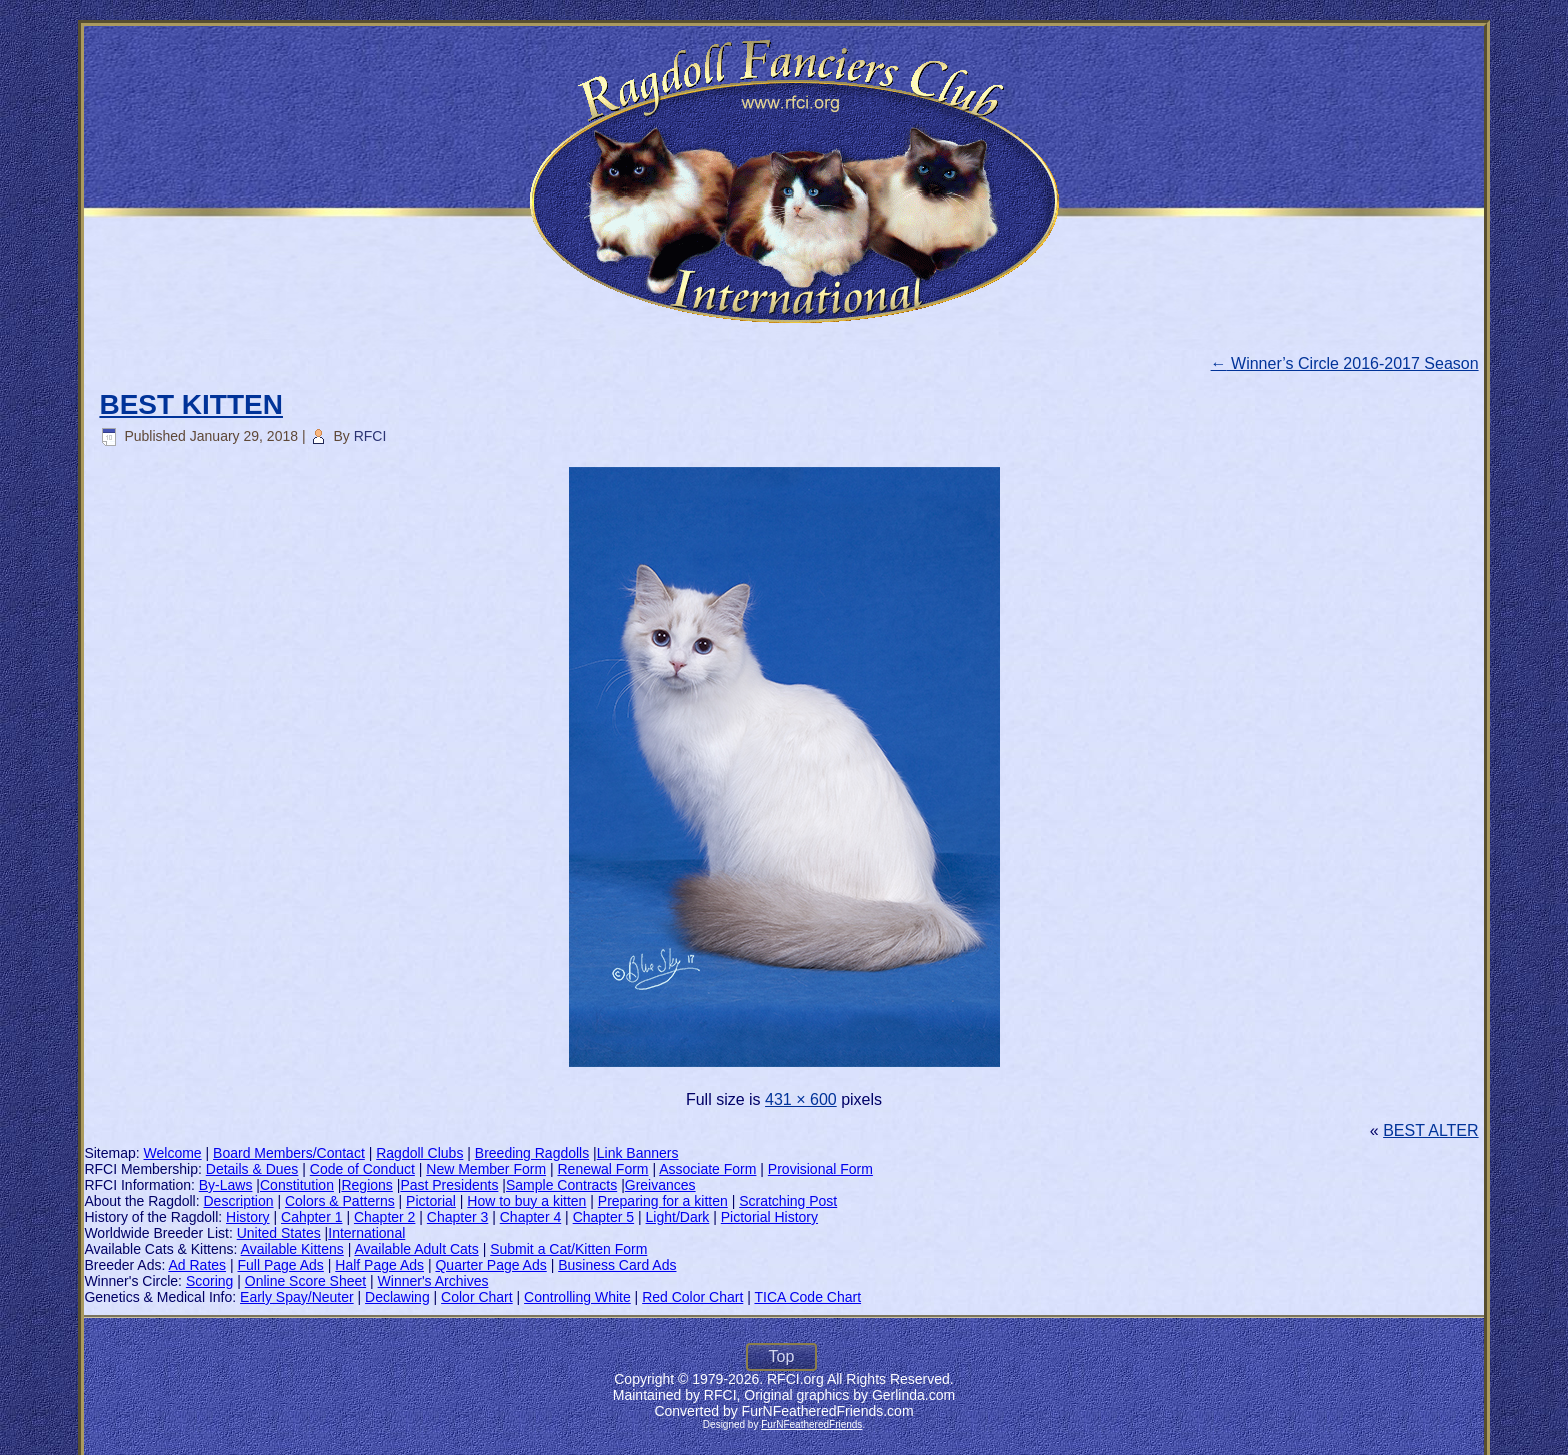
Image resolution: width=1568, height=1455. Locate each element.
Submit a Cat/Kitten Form (568, 1249)
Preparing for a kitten (663, 1201)
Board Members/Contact (289, 1153)
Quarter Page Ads (490, 1265)
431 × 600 (801, 1099)
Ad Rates (197, 1265)
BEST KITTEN (191, 404)
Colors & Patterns (340, 1201)
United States (279, 1233)
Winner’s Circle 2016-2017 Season (1345, 363)
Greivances (660, 1185)
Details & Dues (252, 1169)
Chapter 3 (457, 1217)
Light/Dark (678, 1217)
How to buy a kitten (526, 1201)
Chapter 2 (384, 1217)
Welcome (173, 1153)
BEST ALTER (1430, 1130)
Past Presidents (449, 1185)
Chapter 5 (603, 1217)
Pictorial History (769, 1217)
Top (782, 1356)
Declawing (397, 1297)
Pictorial (431, 1201)
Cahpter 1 (311, 1217)
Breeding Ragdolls (532, 1153)
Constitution (297, 1185)
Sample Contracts (561, 1185)
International (366, 1233)
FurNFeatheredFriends (811, 1424)
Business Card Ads (617, 1265)
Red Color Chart (692, 1297)
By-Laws (226, 1185)
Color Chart (477, 1297)
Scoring (209, 1281)
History (248, 1217)
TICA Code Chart (807, 1297)
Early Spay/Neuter (297, 1297)
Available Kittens (292, 1249)
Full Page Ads (280, 1265)
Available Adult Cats (416, 1249)
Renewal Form (603, 1169)
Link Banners (638, 1153)
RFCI (370, 436)
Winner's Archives (433, 1281)
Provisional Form (820, 1169)
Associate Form (707, 1169)
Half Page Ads (379, 1265)
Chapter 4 (530, 1217)
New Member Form (486, 1169)
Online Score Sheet (305, 1281)
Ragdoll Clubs (419, 1153)
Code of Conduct (362, 1169)
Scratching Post (788, 1201)
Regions (366, 1185)
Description (239, 1201)
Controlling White (577, 1297)
